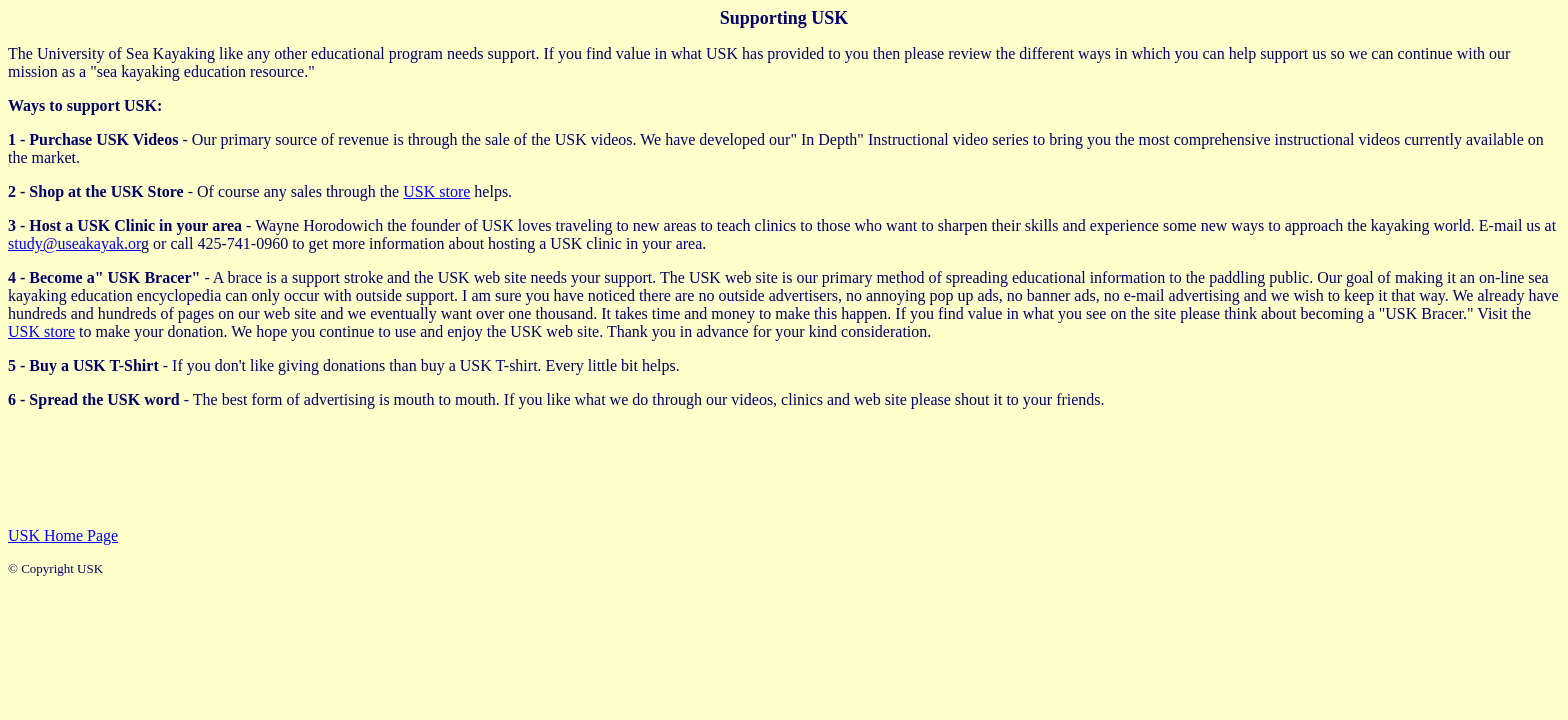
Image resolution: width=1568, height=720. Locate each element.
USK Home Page (63, 535)
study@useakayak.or (74, 243)
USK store (436, 191)
